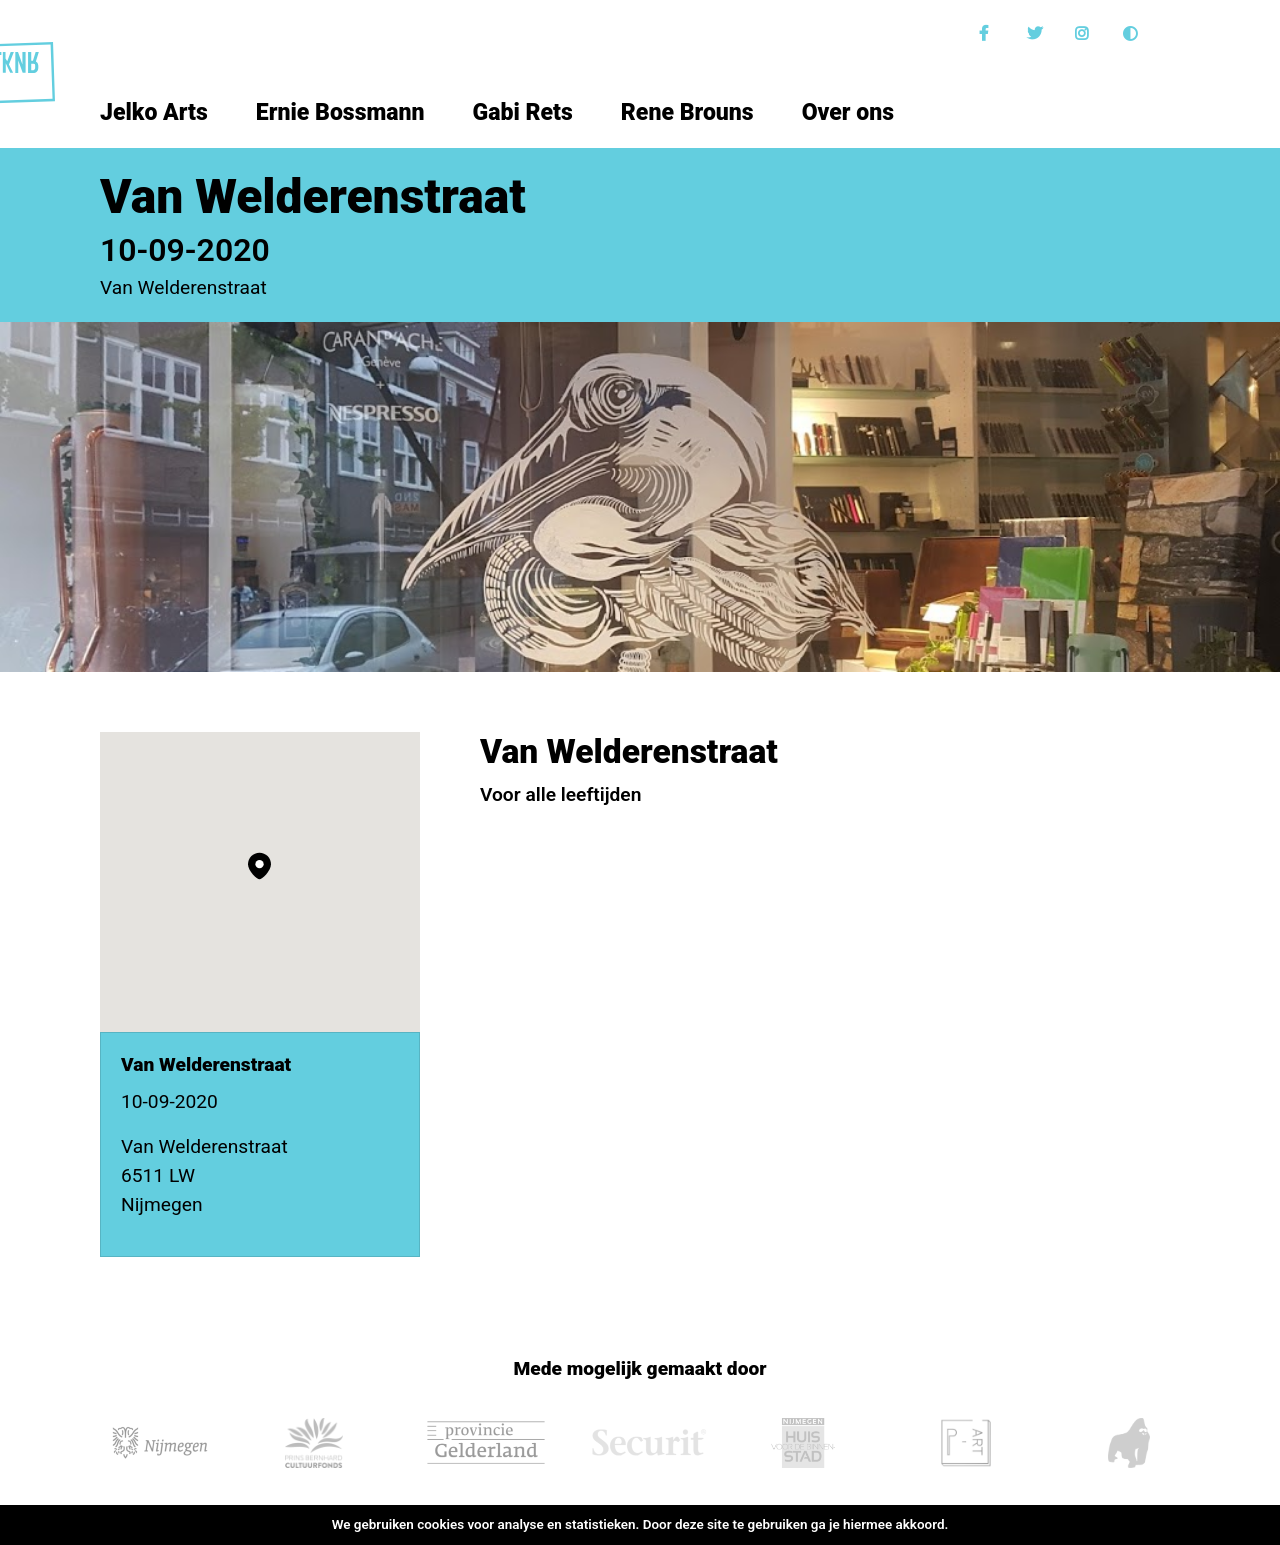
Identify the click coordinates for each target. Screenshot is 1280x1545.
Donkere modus (1133, 33)
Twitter (1037, 33)
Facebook (989, 33)
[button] (259, 866)
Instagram (1085, 33)
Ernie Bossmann (340, 112)
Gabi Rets (523, 112)
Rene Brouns (687, 112)
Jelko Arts (154, 112)
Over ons (848, 112)
